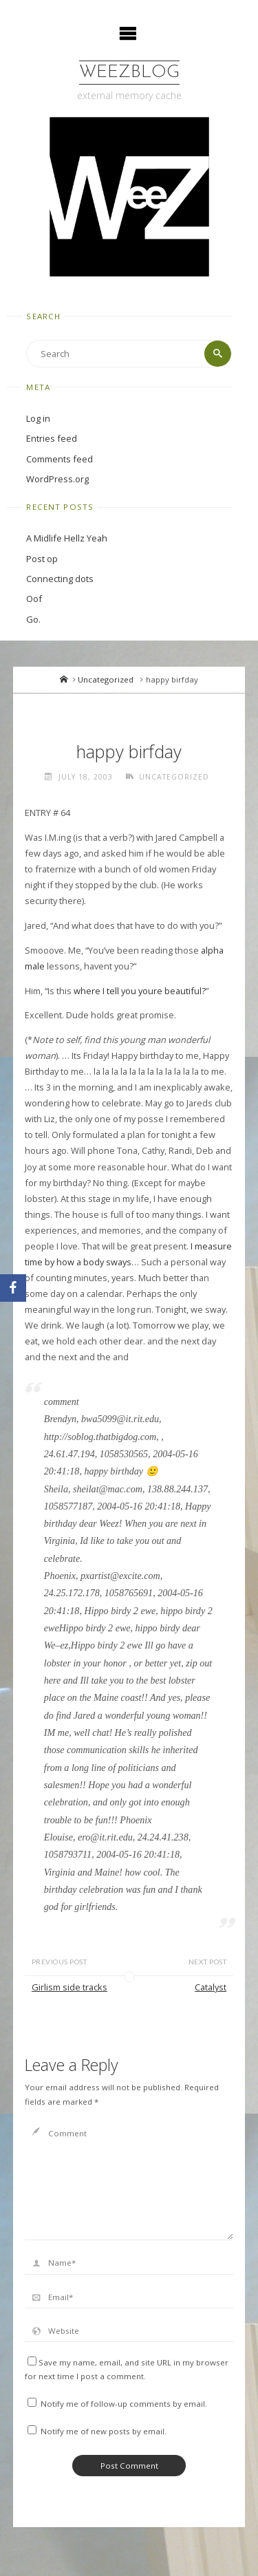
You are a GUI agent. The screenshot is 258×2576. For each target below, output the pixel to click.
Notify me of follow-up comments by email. (124, 2403)
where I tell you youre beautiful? (140, 991)
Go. (33, 619)
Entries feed (51, 438)
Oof (34, 598)
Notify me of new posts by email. (103, 2431)
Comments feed (59, 459)
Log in (38, 418)
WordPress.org (57, 479)
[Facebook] (13, 1288)
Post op (42, 558)
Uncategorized (105, 679)
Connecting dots (60, 578)
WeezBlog (129, 72)
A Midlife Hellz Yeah (66, 538)
